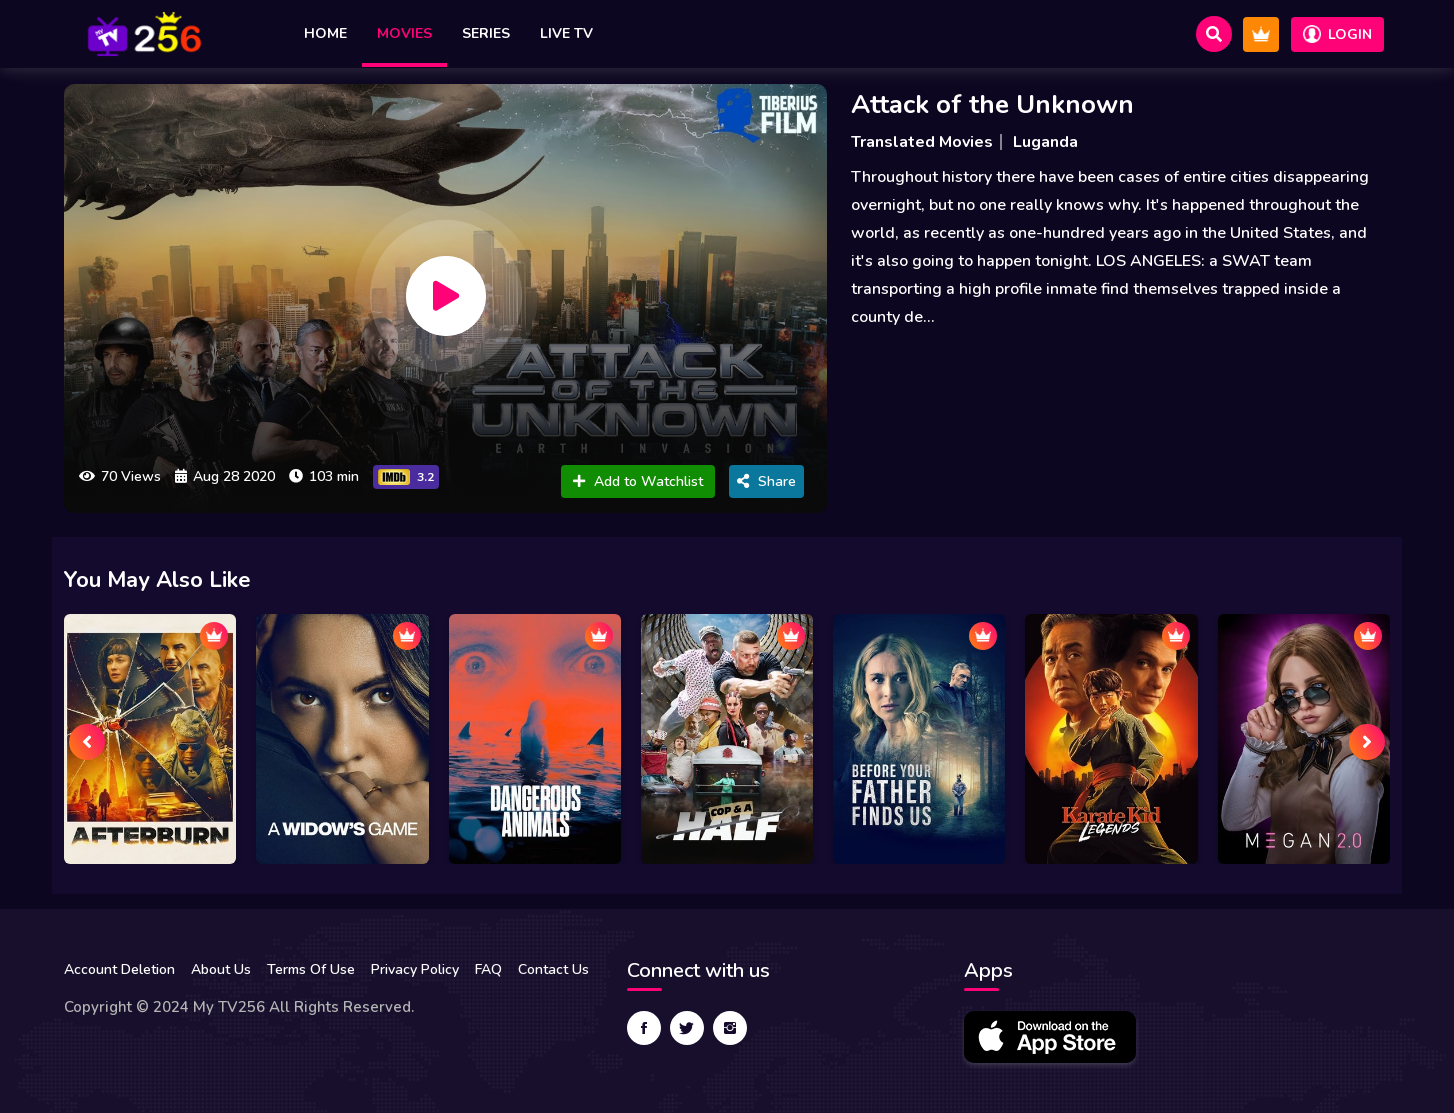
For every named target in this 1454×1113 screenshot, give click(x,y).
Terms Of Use (311, 969)
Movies (404, 33)
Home (325, 33)
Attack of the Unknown (992, 104)
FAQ (488, 969)
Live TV (566, 33)
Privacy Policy (415, 969)
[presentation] (87, 742)
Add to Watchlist (638, 481)
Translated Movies (922, 142)
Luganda (1045, 142)
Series (486, 33)
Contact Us (553, 969)
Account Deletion (119, 969)
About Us (221, 969)
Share (766, 481)
